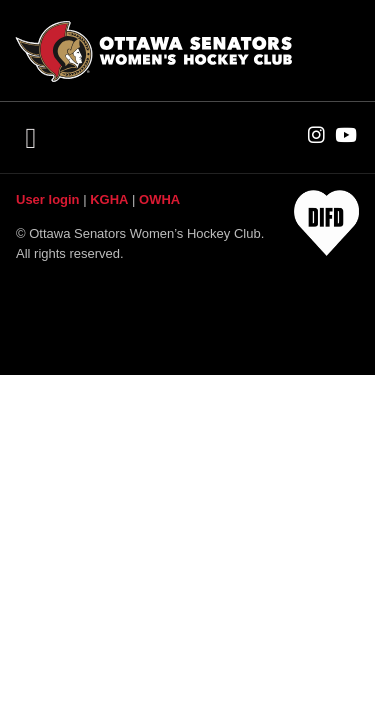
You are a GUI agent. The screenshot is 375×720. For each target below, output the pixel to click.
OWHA (159, 199)
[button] (30, 138)
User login (48, 199)
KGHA (109, 199)
